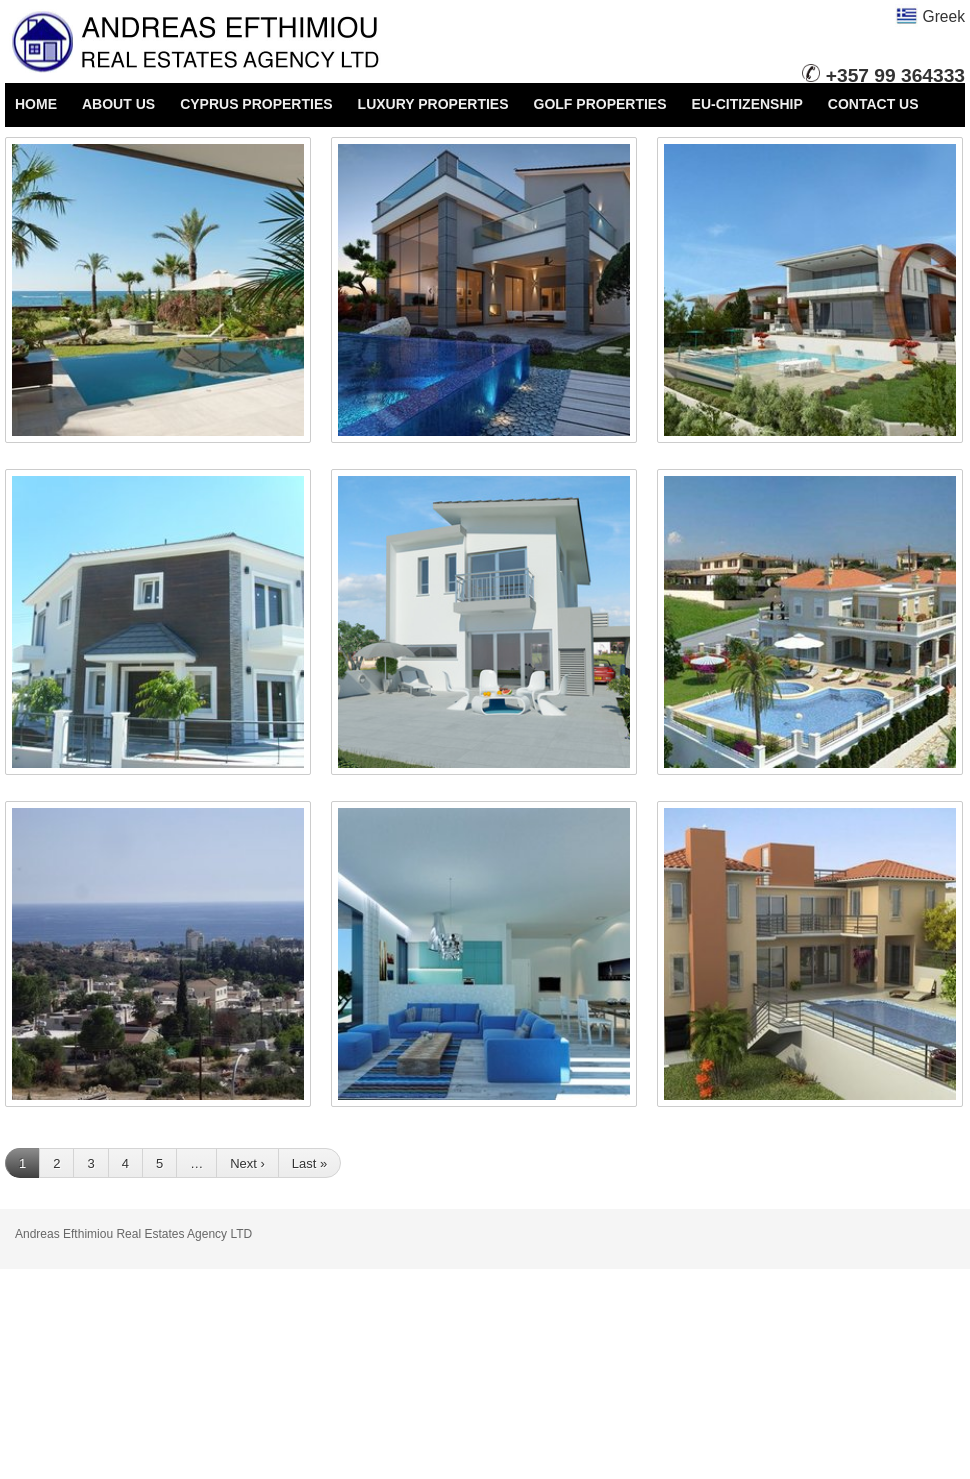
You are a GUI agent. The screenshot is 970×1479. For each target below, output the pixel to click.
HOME (36, 104)
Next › (247, 1163)
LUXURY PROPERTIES (433, 104)
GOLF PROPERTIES (600, 104)
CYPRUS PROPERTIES (256, 104)
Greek (930, 16)
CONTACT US (873, 104)
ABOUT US (118, 104)
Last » (309, 1163)
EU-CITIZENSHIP (747, 104)
